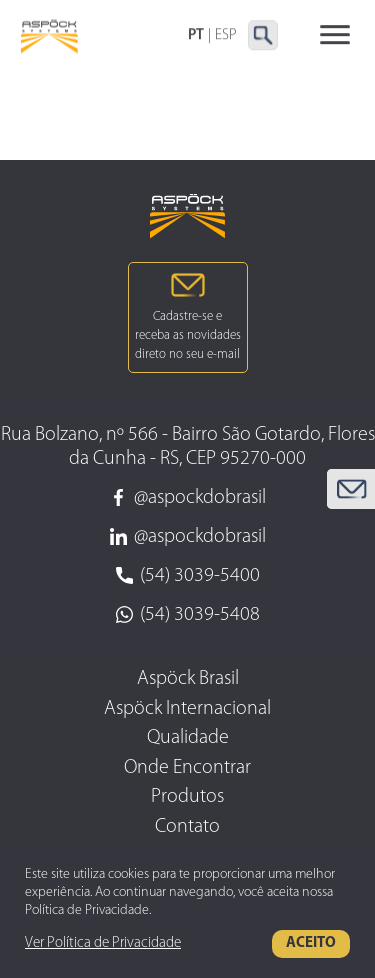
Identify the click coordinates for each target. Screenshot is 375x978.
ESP (226, 35)
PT (196, 35)
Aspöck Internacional (187, 709)
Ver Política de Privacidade (103, 943)
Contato (187, 827)
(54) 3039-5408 (188, 615)
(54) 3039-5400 (188, 576)
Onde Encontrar (187, 768)
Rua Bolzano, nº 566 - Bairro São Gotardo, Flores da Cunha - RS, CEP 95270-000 (188, 447)
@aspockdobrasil (188, 498)
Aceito (311, 943)
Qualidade (188, 738)
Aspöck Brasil (188, 679)
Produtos (187, 797)
